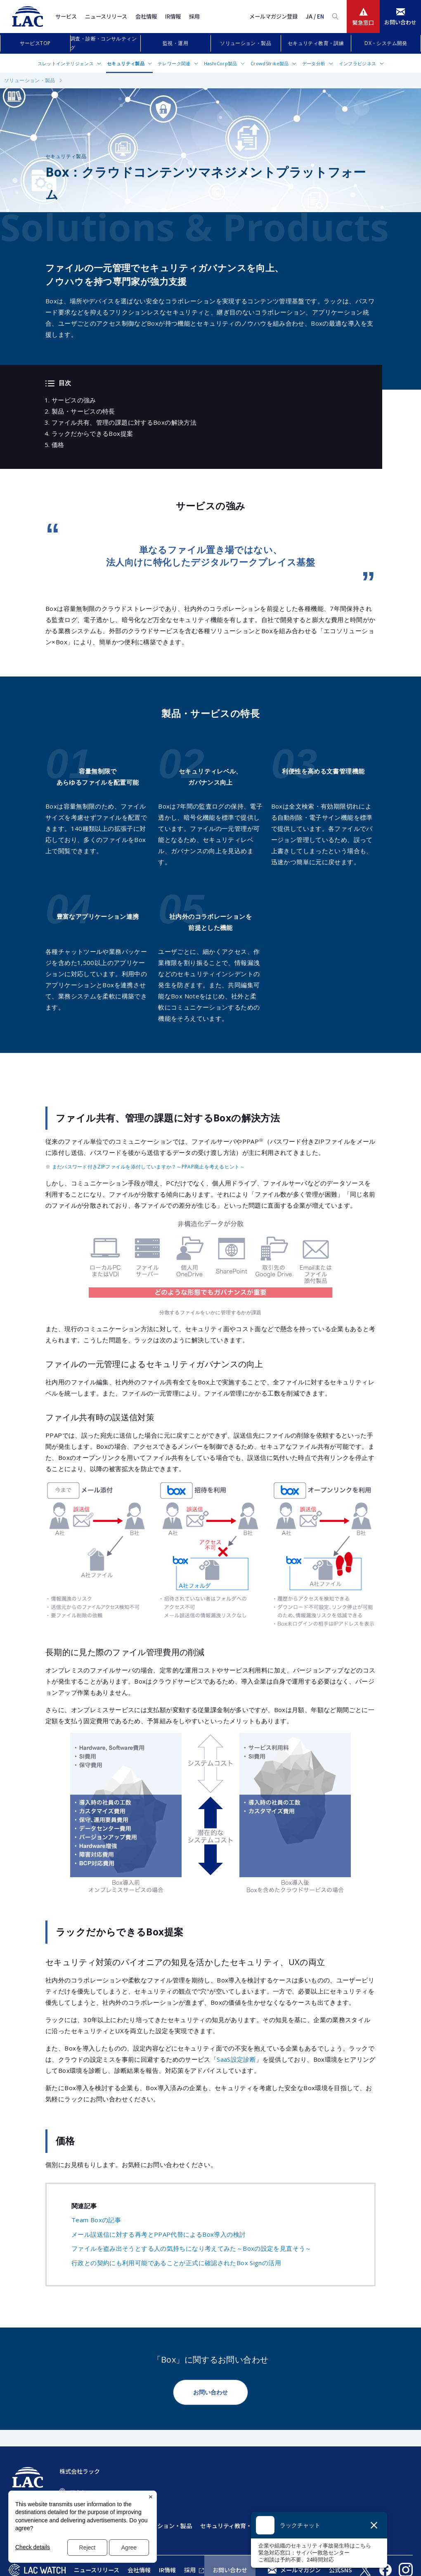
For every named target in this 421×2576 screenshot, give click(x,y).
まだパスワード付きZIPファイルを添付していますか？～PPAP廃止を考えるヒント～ (148, 1166)
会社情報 (146, 16)
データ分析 (314, 63)
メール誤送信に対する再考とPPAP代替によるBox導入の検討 (158, 2234)
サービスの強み (74, 400)
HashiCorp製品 (220, 63)
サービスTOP (35, 43)
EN (320, 16)
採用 (194, 16)
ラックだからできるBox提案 (92, 433)
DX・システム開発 (385, 43)
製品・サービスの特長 (83, 411)
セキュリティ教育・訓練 (316, 43)
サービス (66, 16)
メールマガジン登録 (273, 16)
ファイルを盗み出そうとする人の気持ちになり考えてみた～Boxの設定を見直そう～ (191, 2248)
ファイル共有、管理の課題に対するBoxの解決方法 (124, 422)
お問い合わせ (210, 2392)
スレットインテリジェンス (66, 63)
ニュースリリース (106, 16)
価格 (58, 444)
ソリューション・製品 (245, 43)
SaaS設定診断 (236, 2059)
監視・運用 (175, 43)
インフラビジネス (357, 63)
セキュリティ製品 (125, 63)
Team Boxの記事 (96, 2220)
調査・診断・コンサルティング (103, 43)
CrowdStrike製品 (270, 63)
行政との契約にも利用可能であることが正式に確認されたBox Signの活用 (176, 2263)
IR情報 (173, 16)
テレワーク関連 (174, 63)
